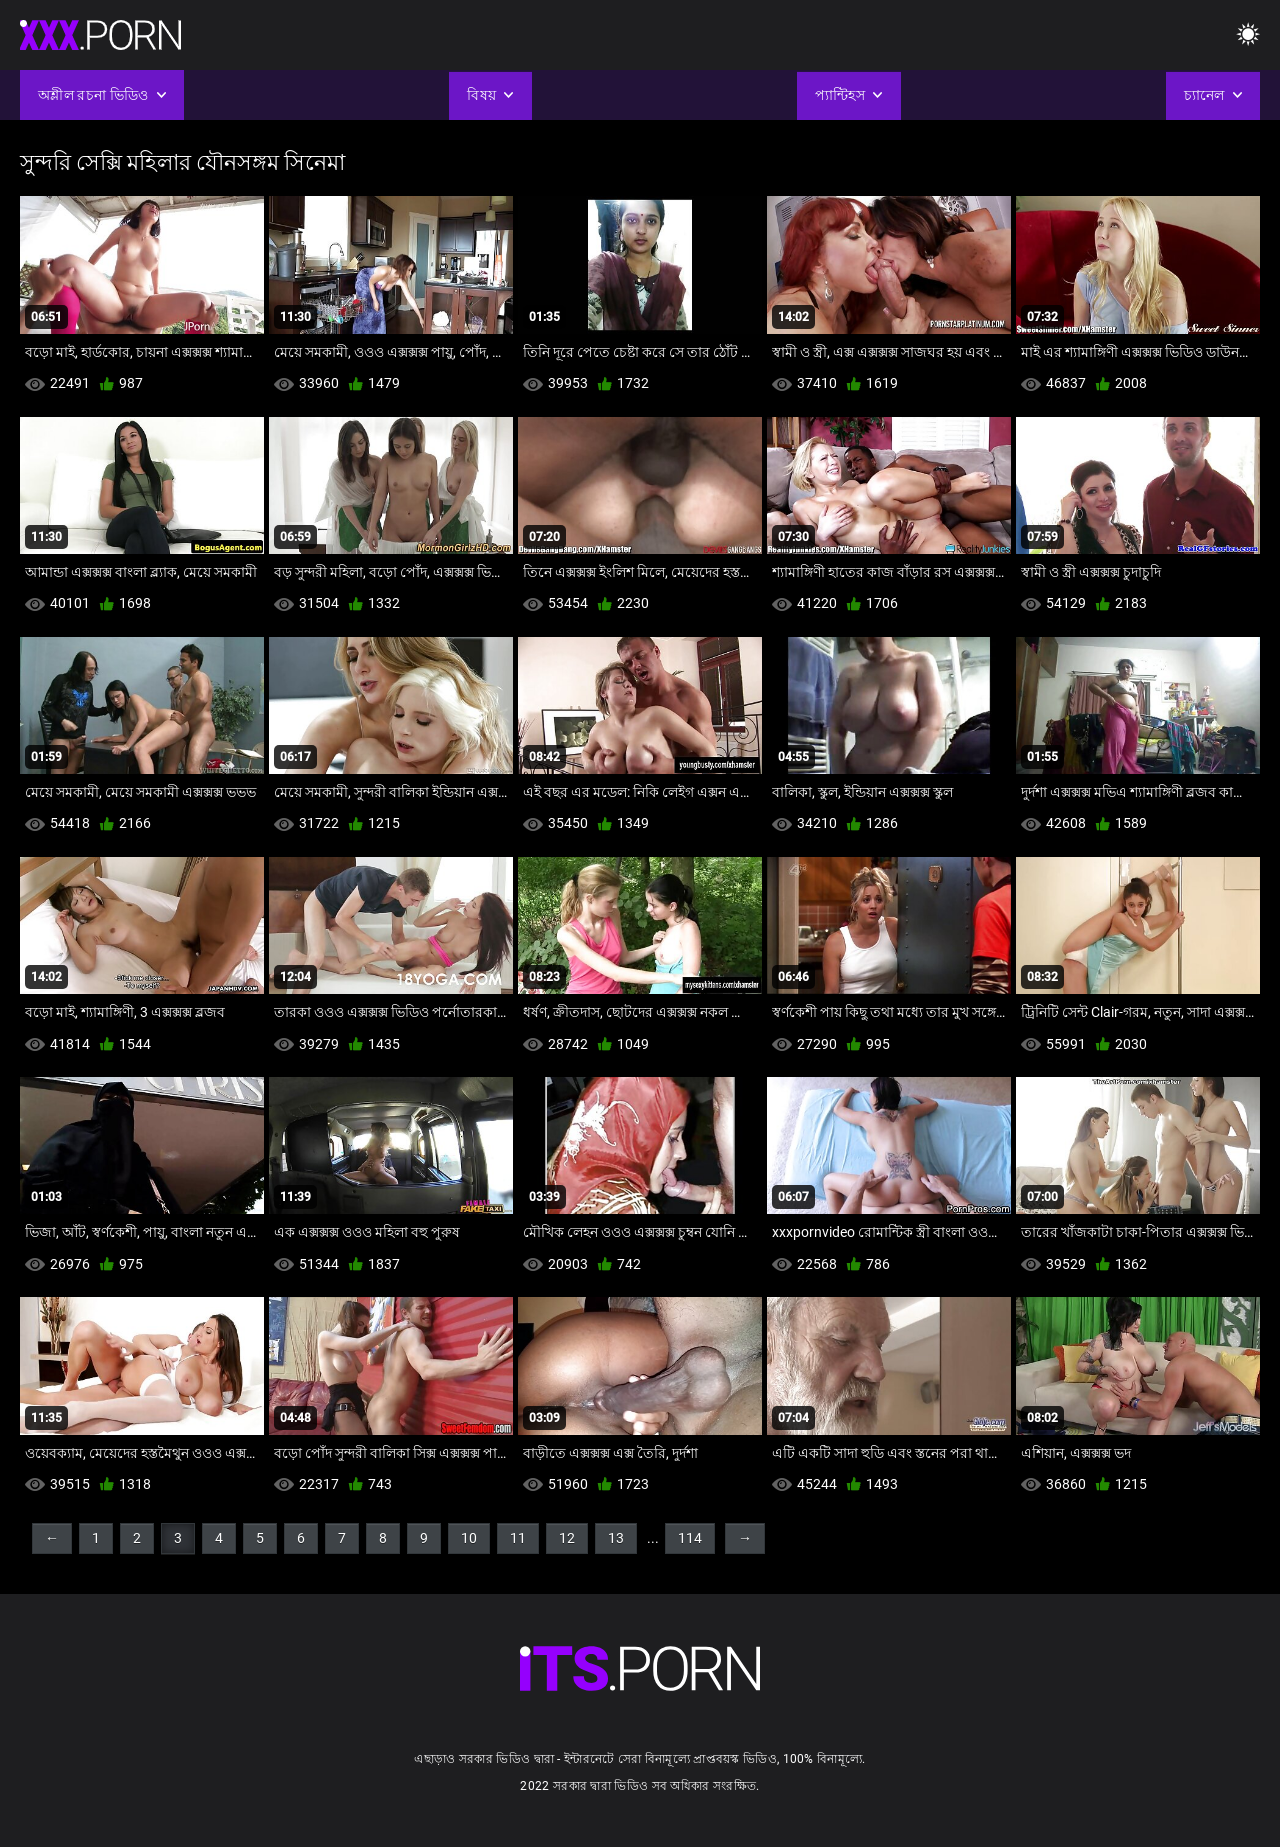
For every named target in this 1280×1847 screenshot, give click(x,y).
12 (567, 1538)
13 (616, 1538)
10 (469, 1538)
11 (518, 1538)
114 (690, 1538)
